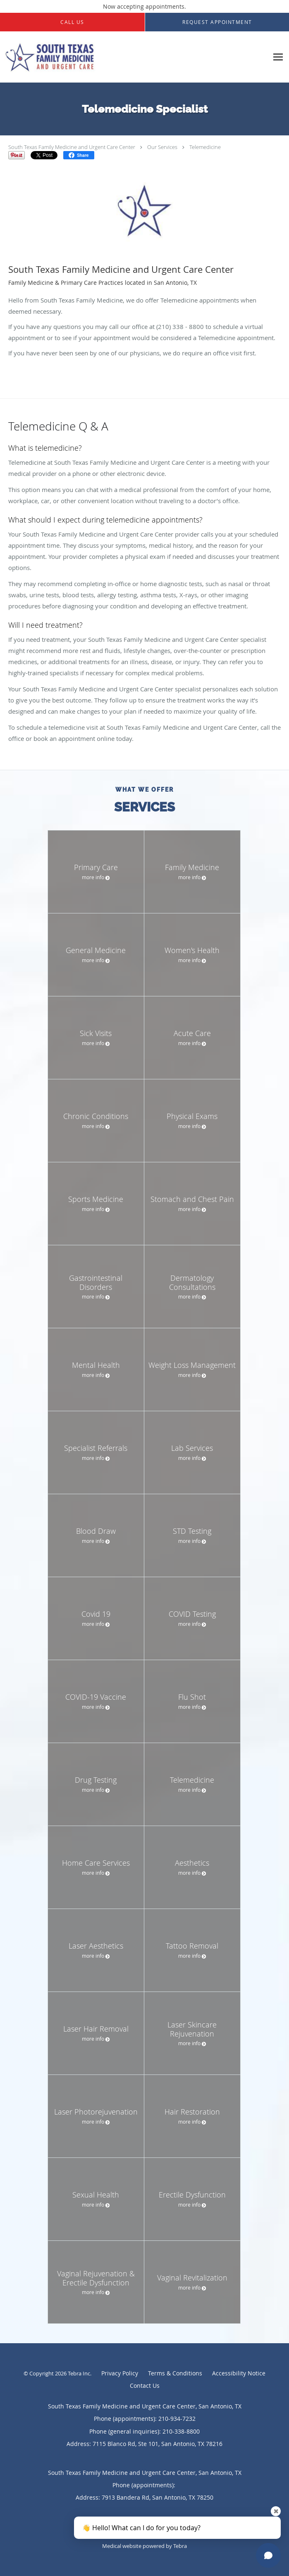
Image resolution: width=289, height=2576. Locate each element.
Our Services (162, 147)
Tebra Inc (79, 2373)
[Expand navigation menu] (278, 57)
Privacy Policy (119, 2373)
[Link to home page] (134, 57)
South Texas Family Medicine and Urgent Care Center (71, 147)
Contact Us (145, 2385)
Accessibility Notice (238, 2373)
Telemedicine (205, 147)
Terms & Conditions (175, 2373)
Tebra (180, 2546)
